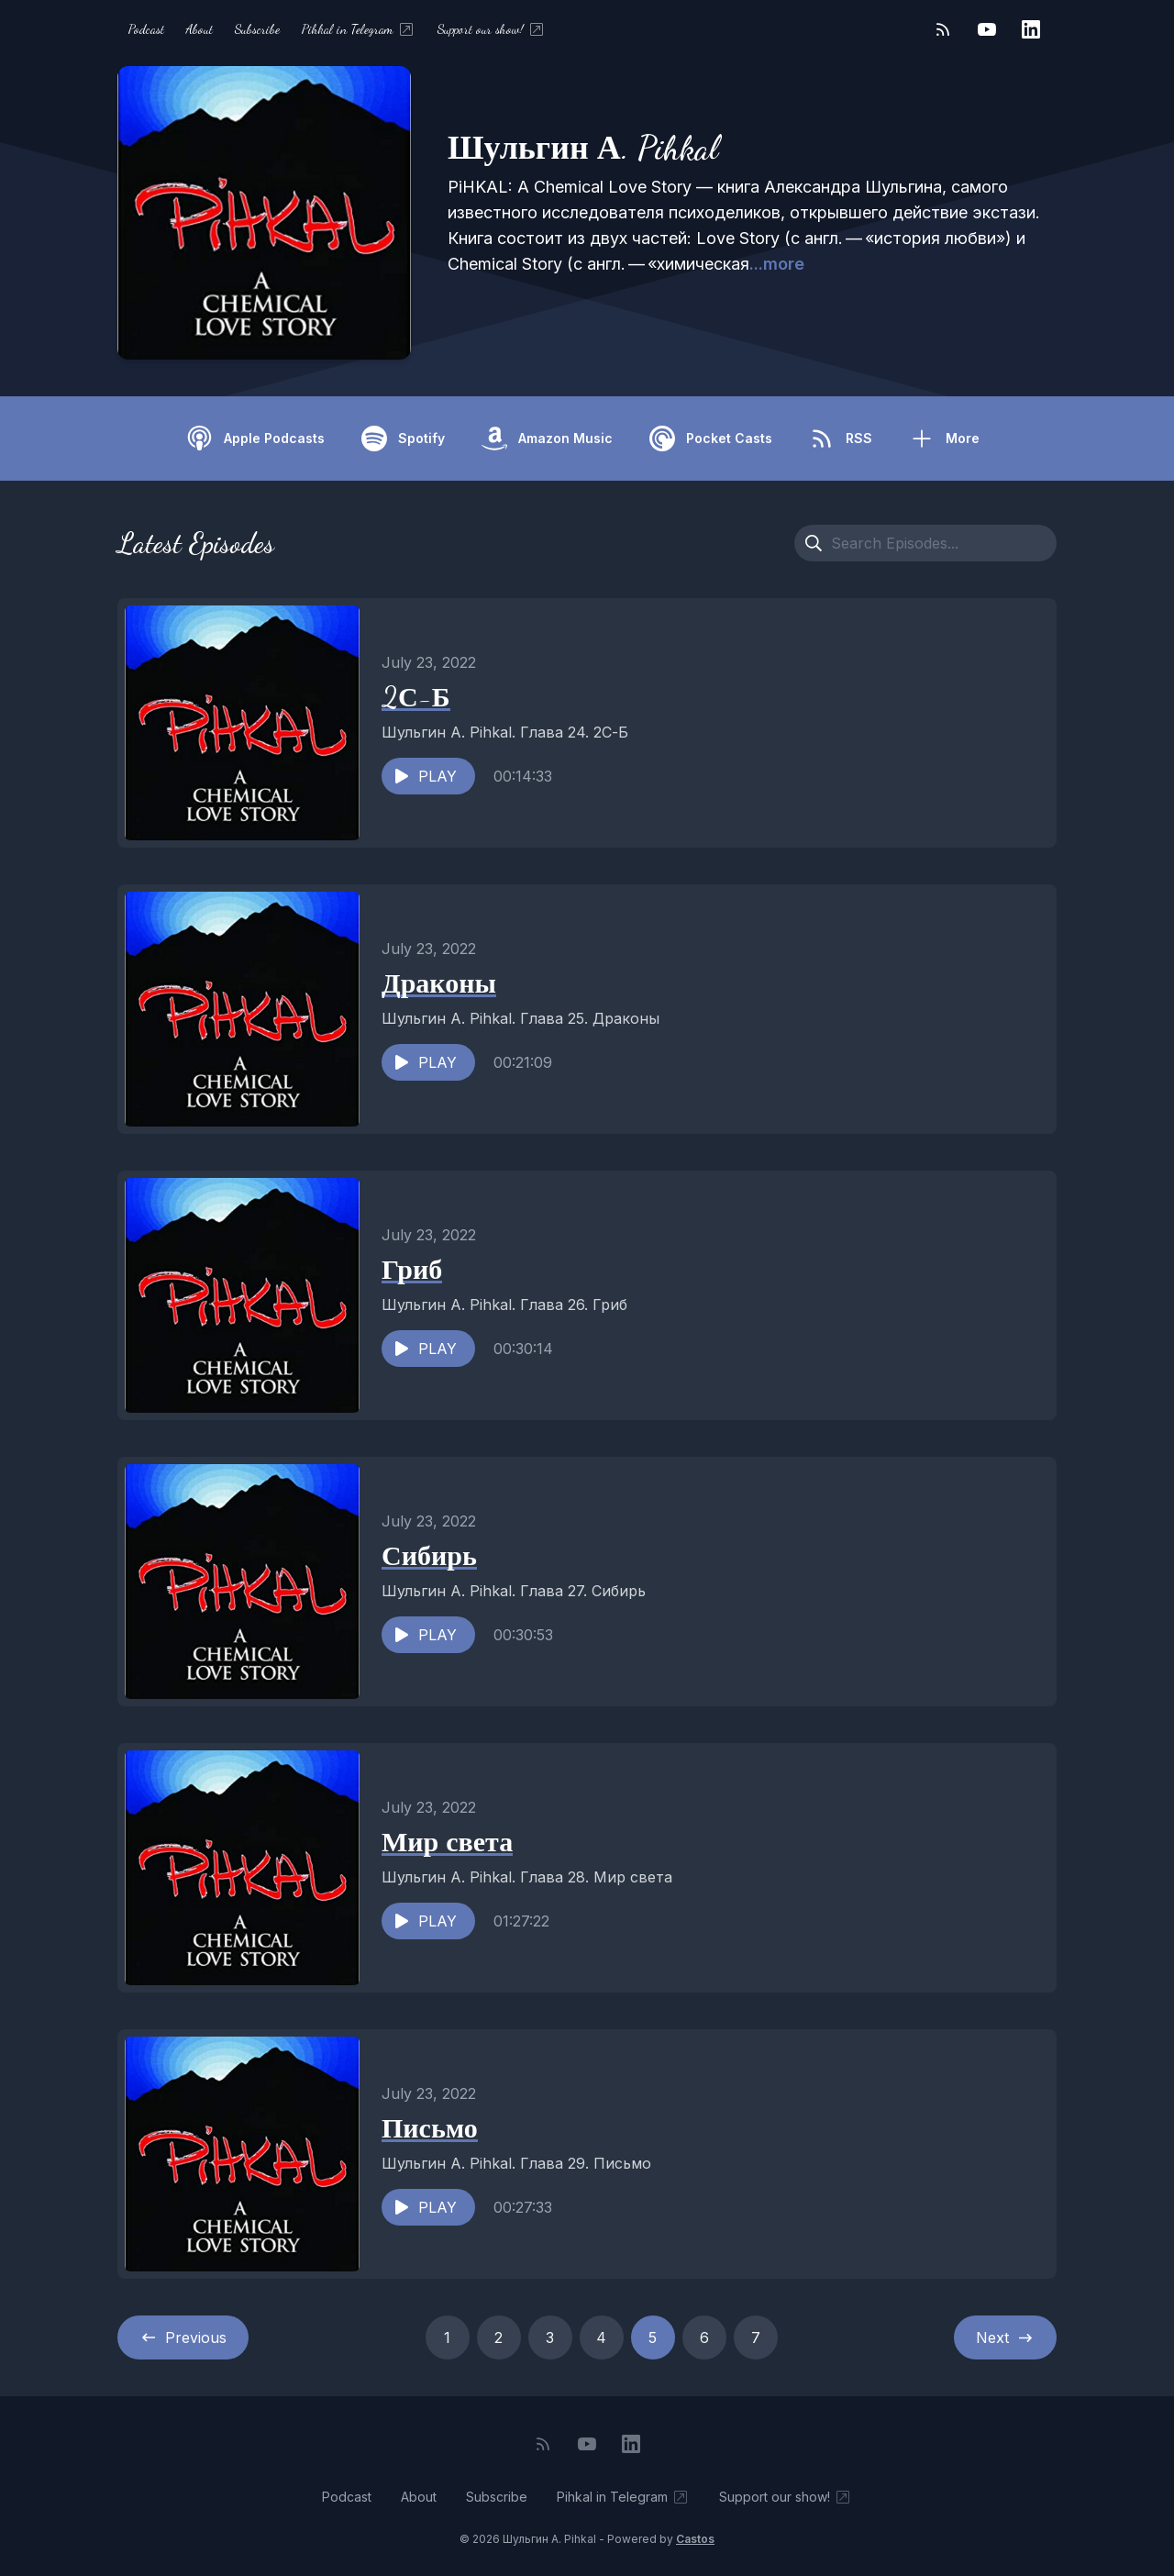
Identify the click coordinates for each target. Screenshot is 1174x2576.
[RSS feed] (943, 29)
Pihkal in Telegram (358, 29)
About (199, 29)
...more (776, 263)
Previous (183, 2337)
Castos (695, 2539)
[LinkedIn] (1031, 29)
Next (1005, 2337)
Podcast (146, 29)
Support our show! (491, 29)
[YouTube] (987, 29)
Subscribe (257, 29)
